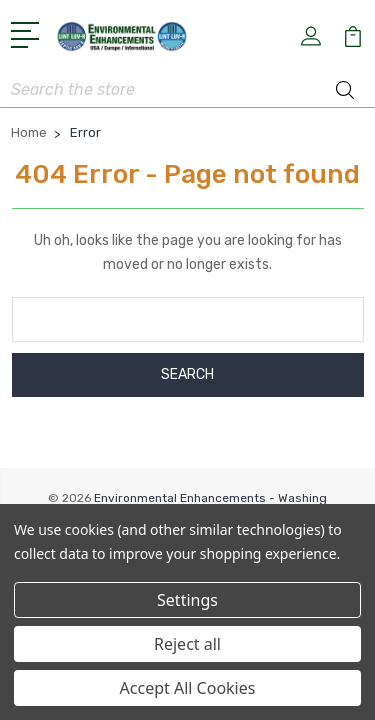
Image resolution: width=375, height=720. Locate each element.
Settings (187, 600)
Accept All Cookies (188, 688)
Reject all (187, 644)
